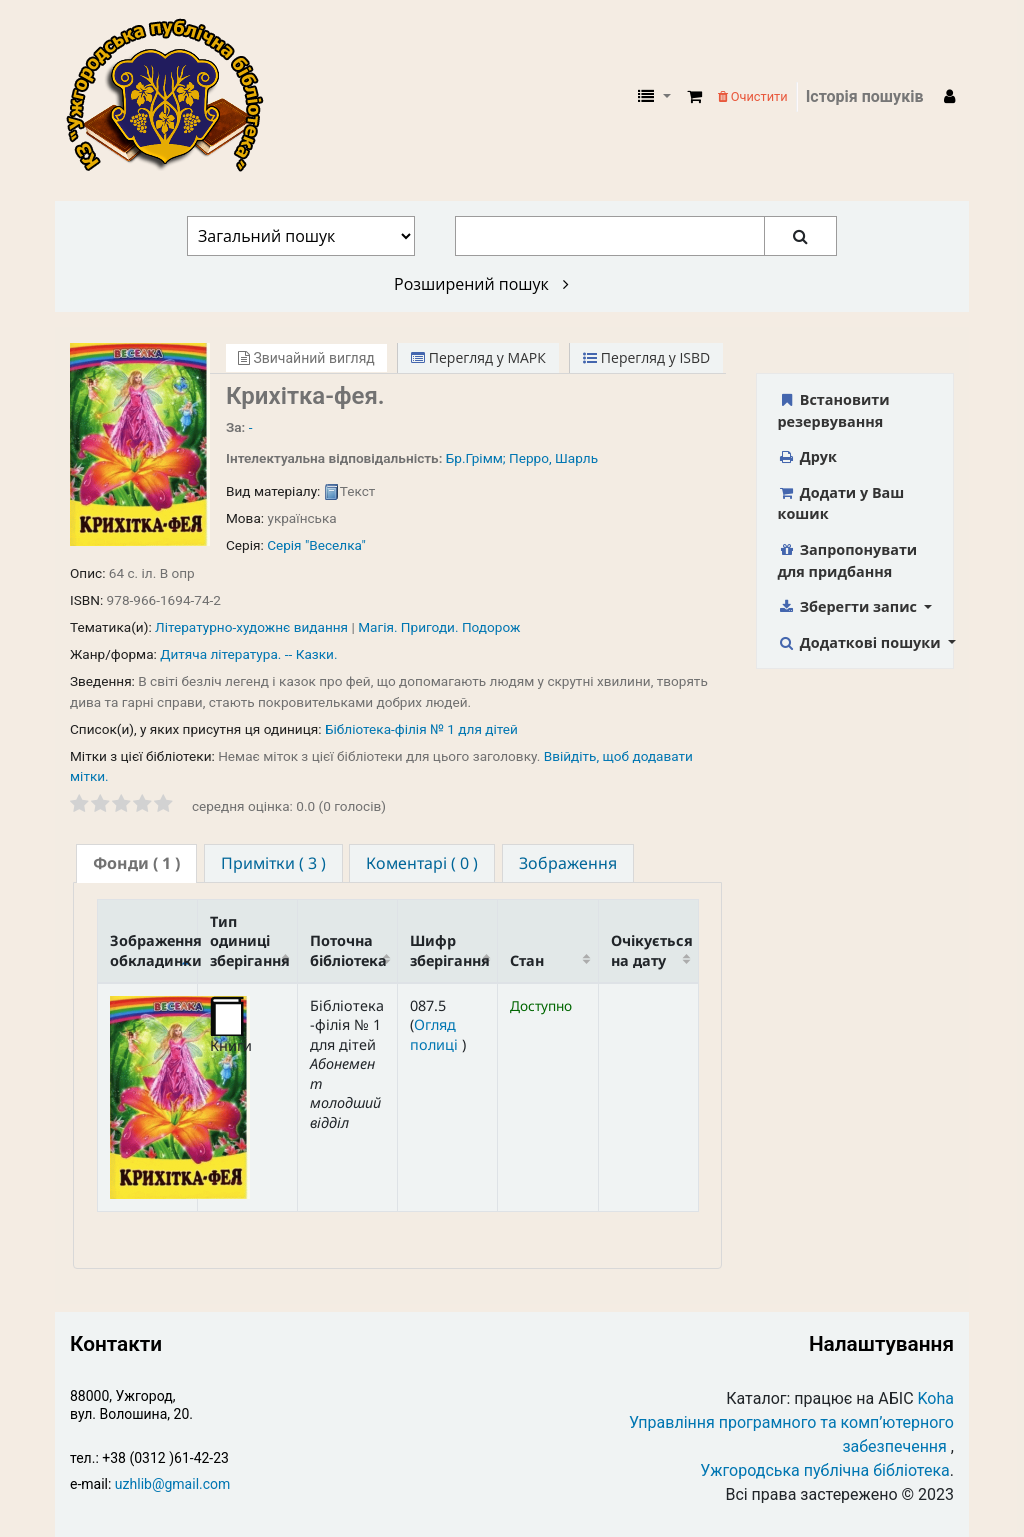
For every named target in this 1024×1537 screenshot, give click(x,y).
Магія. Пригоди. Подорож (439, 627)
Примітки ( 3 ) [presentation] (273, 863)
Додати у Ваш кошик (841, 503)
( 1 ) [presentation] (136, 863)
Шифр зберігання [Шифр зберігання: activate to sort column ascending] (450, 950)
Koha (936, 1398)
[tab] (136, 863)
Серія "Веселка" (316, 545)
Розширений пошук (481, 284)
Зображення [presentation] (568, 863)
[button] (694, 97)
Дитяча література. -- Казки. (248, 654)
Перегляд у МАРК (478, 357)
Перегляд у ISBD (646, 357)
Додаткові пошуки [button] (861, 642)
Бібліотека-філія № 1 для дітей (421, 729)
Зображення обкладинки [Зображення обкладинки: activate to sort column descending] (154, 950)
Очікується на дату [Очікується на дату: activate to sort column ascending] (652, 950)
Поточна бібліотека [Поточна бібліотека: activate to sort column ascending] (348, 950)
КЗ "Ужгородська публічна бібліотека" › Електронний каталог (173, 97)
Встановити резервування (834, 410)
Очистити (753, 96)
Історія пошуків (865, 96)
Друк (807, 456)
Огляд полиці (436, 1034)
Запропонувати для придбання (848, 560)
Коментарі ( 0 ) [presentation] (422, 863)
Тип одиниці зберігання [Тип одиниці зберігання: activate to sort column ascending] (250, 941)
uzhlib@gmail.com (172, 1484)
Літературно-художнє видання (251, 627)
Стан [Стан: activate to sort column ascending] (527, 960)
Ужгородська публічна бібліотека (825, 1470)
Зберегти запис (849, 606)
